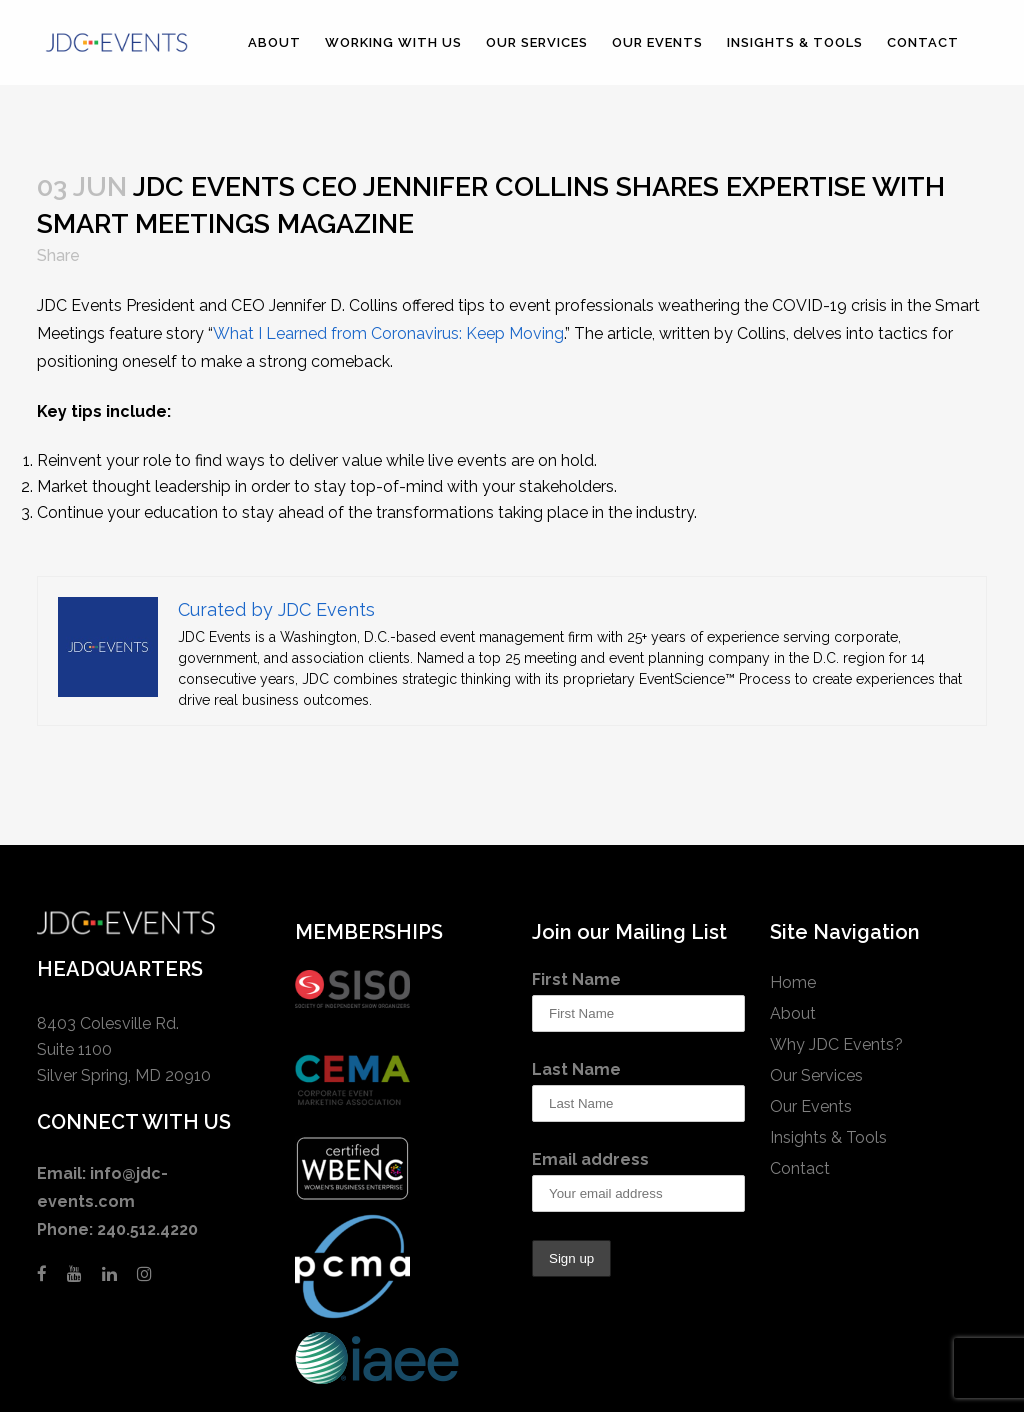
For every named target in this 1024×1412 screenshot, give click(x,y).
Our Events (811, 1106)
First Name (576, 979)
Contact (800, 1168)
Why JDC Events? (836, 1044)
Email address (590, 1159)
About (793, 1013)
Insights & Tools (828, 1137)
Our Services (816, 1075)
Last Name (576, 1069)
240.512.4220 (147, 1229)
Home (793, 982)
